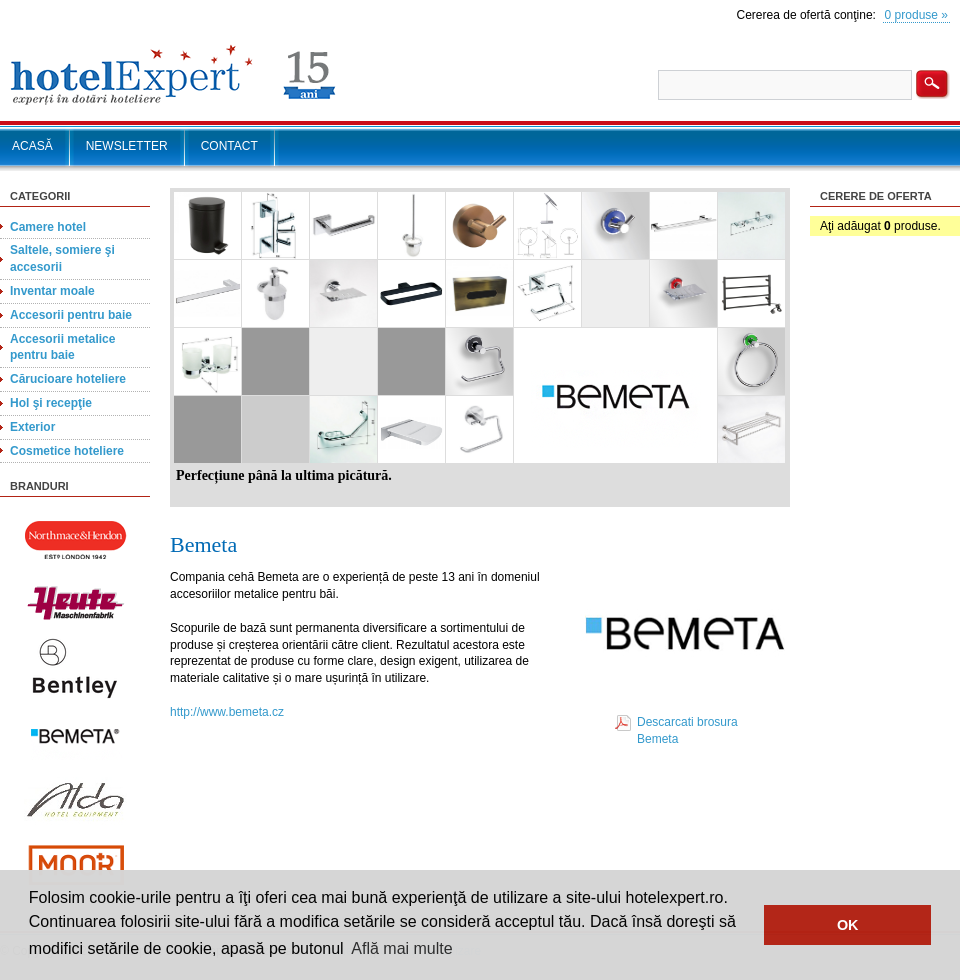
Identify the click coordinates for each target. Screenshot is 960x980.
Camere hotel (48, 227)
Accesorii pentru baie (71, 315)
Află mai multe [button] (401, 948)
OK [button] (848, 925)
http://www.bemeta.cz (227, 712)
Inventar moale (52, 291)
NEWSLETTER (127, 146)
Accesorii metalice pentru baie (62, 347)
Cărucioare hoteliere (68, 379)
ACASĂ (32, 146)
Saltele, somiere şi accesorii (62, 258)
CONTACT (229, 146)
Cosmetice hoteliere (67, 451)
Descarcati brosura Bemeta (687, 730)
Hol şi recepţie (51, 403)
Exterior (32, 427)
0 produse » (916, 15)
